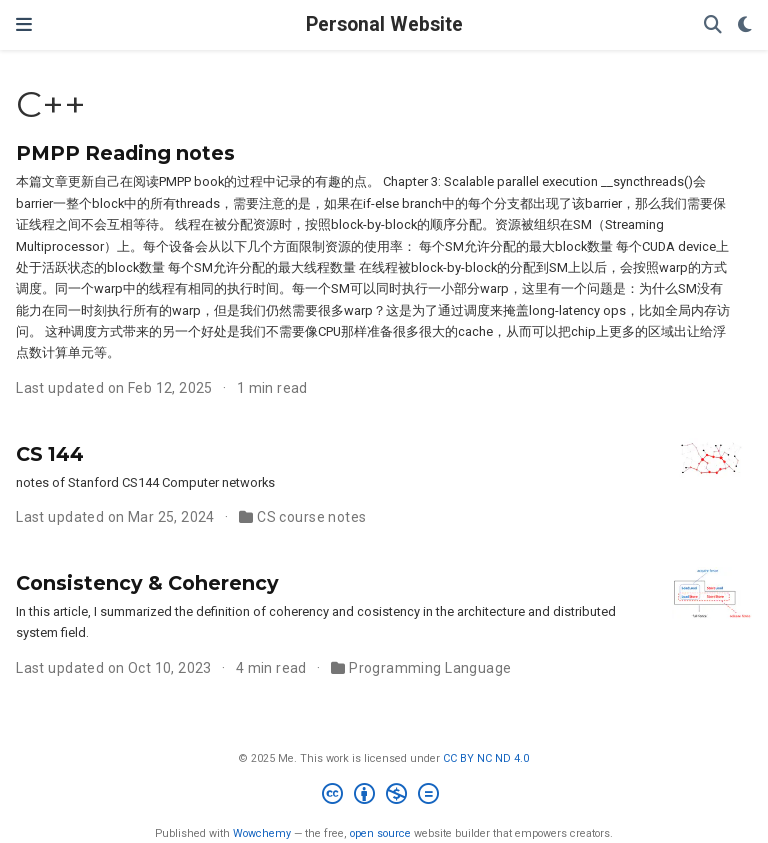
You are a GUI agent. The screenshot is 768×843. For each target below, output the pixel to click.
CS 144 (50, 454)
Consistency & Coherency (147, 583)
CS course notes (311, 517)
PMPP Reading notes (125, 153)
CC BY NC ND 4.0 (486, 758)
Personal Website (384, 24)
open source (380, 833)
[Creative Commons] (384, 796)
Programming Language (430, 668)
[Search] (713, 25)
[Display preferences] (745, 25)
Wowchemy (262, 833)
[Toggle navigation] (24, 24)
